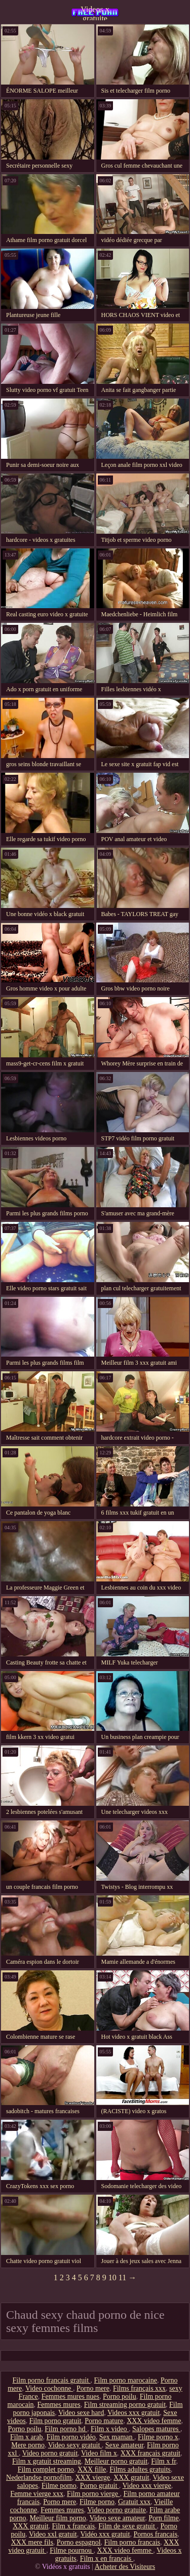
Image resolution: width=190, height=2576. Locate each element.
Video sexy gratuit (75, 2445)
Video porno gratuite (116, 2510)
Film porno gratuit (55, 2421)
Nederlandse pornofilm (38, 2477)
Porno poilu (119, 2396)
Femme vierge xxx (36, 2494)
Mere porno (28, 2445)
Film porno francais (132, 2542)
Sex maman (116, 2437)
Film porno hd (66, 2429)
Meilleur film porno (57, 2518)
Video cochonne (49, 2388)
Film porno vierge (93, 2494)
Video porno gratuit (50, 2453)
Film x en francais (106, 2558)
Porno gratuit (99, 2485)
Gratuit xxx (134, 2502)
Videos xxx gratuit (133, 2412)
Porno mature (104, 2421)
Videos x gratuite (95, 12)
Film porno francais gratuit (52, 2380)
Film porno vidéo (71, 2437)
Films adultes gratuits (140, 2469)
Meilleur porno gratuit (116, 2461)
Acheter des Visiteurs (125, 2566)
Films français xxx (139, 2388)
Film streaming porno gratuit (125, 2404)
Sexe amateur (124, 2445)
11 (122, 2277)
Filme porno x (158, 2437)
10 (112, 2277)
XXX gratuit (131, 2477)
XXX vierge (92, 2477)
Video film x (99, 2453)
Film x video (110, 2429)
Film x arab (26, 2437)
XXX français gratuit (150, 2453)
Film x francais (73, 2526)
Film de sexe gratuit (127, 2526)
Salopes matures (156, 2429)
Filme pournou (71, 2550)
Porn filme (163, 2518)
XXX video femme (154, 2421)
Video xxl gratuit (53, 2534)
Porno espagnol (79, 2542)
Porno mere (93, 2388)
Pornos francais (155, 2534)
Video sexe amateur (117, 2518)
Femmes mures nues (70, 2396)
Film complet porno (46, 2469)
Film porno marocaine (125, 2380)
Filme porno (59, 2485)
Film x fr (163, 2461)
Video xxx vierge (147, 2485)
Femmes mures (59, 2404)
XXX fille (92, 2469)
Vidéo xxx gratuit (105, 2534)
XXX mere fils (32, 2542)
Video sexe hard (81, 2412)
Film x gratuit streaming (46, 2461)
